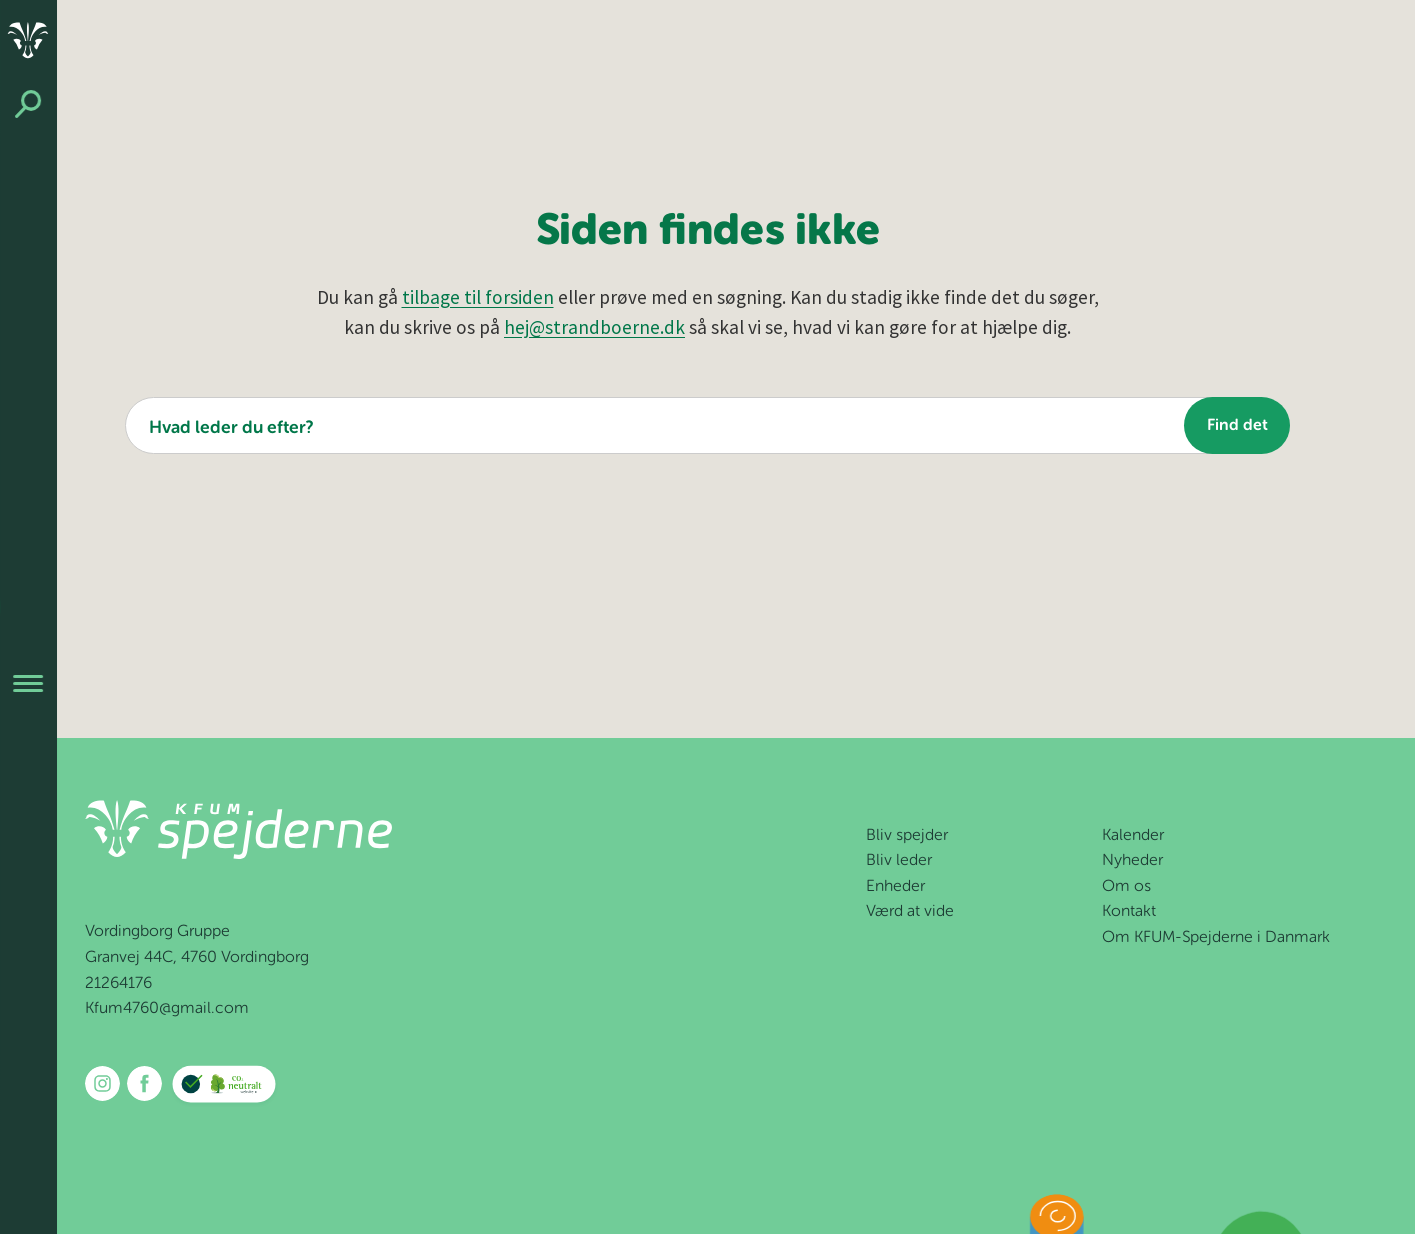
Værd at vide (910, 912)
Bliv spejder (907, 836)
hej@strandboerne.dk (594, 327)
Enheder (895, 887)
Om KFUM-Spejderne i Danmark (1216, 938)
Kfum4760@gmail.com (167, 1009)
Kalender (1133, 836)
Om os (1126, 887)
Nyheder (1132, 861)
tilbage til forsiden (478, 297)
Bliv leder (899, 861)
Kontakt (1129, 912)
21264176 (118, 984)
